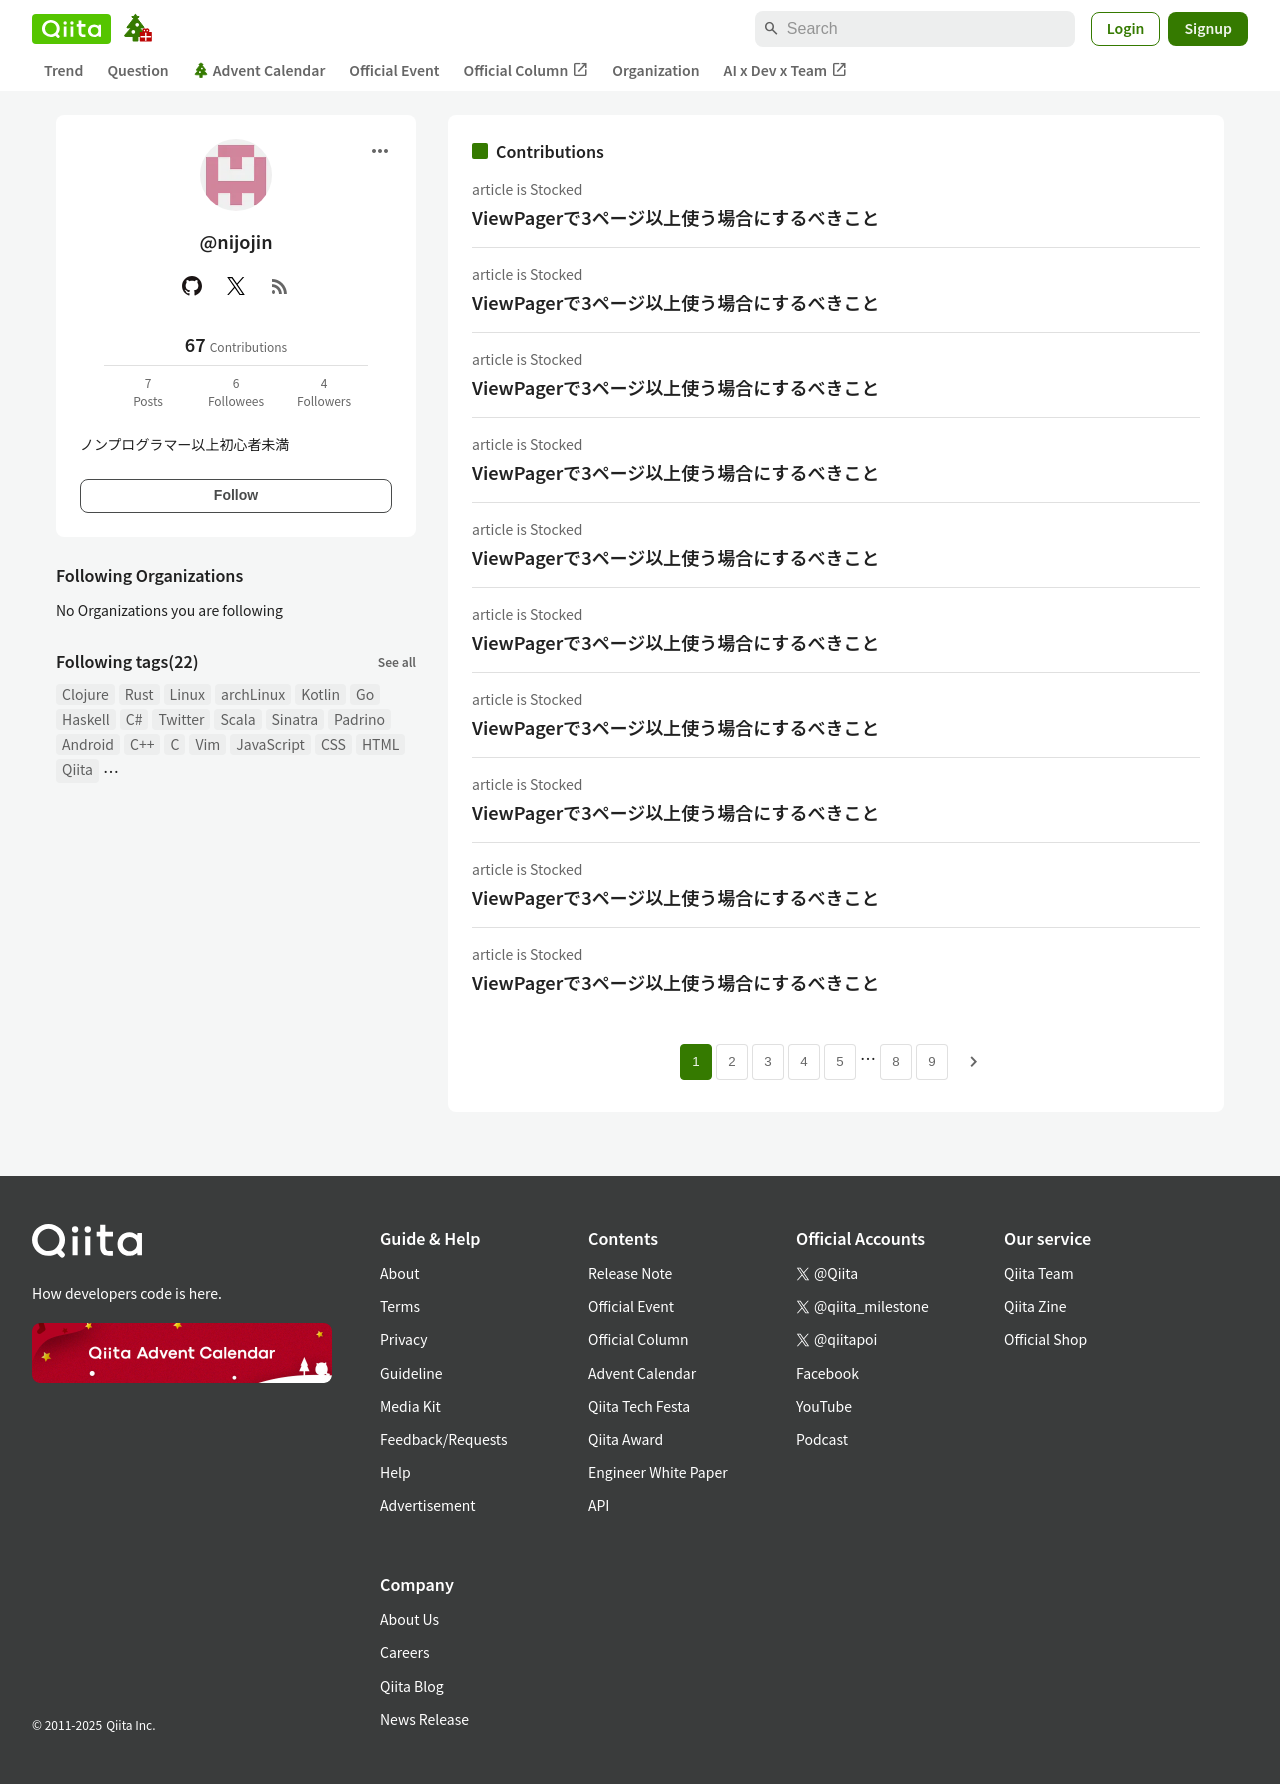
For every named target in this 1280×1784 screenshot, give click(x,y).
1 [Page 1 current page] (695, 1061)
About (399, 1273)
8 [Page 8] (895, 1061)
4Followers (324, 391)
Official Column (526, 70)
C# (134, 719)
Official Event (394, 70)
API (598, 1505)
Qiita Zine (1035, 1306)
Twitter (181, 719)
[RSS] (280, 286)
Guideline (411, 1373)
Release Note (630, 1273)
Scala (237, 719)
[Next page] (974, 1062)
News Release (424, 1719)
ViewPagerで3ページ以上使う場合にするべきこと (676, 217)
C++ (142, 744)
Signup (1208, 28)
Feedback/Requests (444, 1439)
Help (395, 1472)
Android (88, 744)
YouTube (824, 1406)
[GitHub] (192, 286)
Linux (187, 694)
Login (1126, 28)
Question (137, 70)
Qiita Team (1039, 1273)
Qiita (77, 769)
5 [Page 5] (839, 1061)
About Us (409, 1619)
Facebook (827, 1373)
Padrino (359, 719)
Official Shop (1045, 1339)
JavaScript (270, 744)
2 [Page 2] (731, 1061)
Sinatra (295, 719)
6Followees (236, 391)
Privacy (403, 1339)
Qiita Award (625, 1439)
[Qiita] (71, 29)
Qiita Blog (412, 1686)
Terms (400, 1306)
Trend (63, 70)
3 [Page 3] (767, 1061)
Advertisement (428, 1505)
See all (397, 661)
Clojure (85, 694)
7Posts (148, 391)
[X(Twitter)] (236, 286)
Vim (207, 744)
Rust (139, 694)
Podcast (822, 1439)
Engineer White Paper (658, 1472)
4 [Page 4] (803, 1061)
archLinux (253, 694)
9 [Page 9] (931, 1061)
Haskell (86, 719)
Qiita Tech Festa (639, 1406)
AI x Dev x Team (786, 70)
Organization (655, 70)
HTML (381, 744)
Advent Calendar (259, 70)
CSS (333, 744)
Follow (236, 495)
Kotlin (320, 694)
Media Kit (410, 1406)
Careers (404, 1652)
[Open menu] (380, 151)
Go (365, 694)
